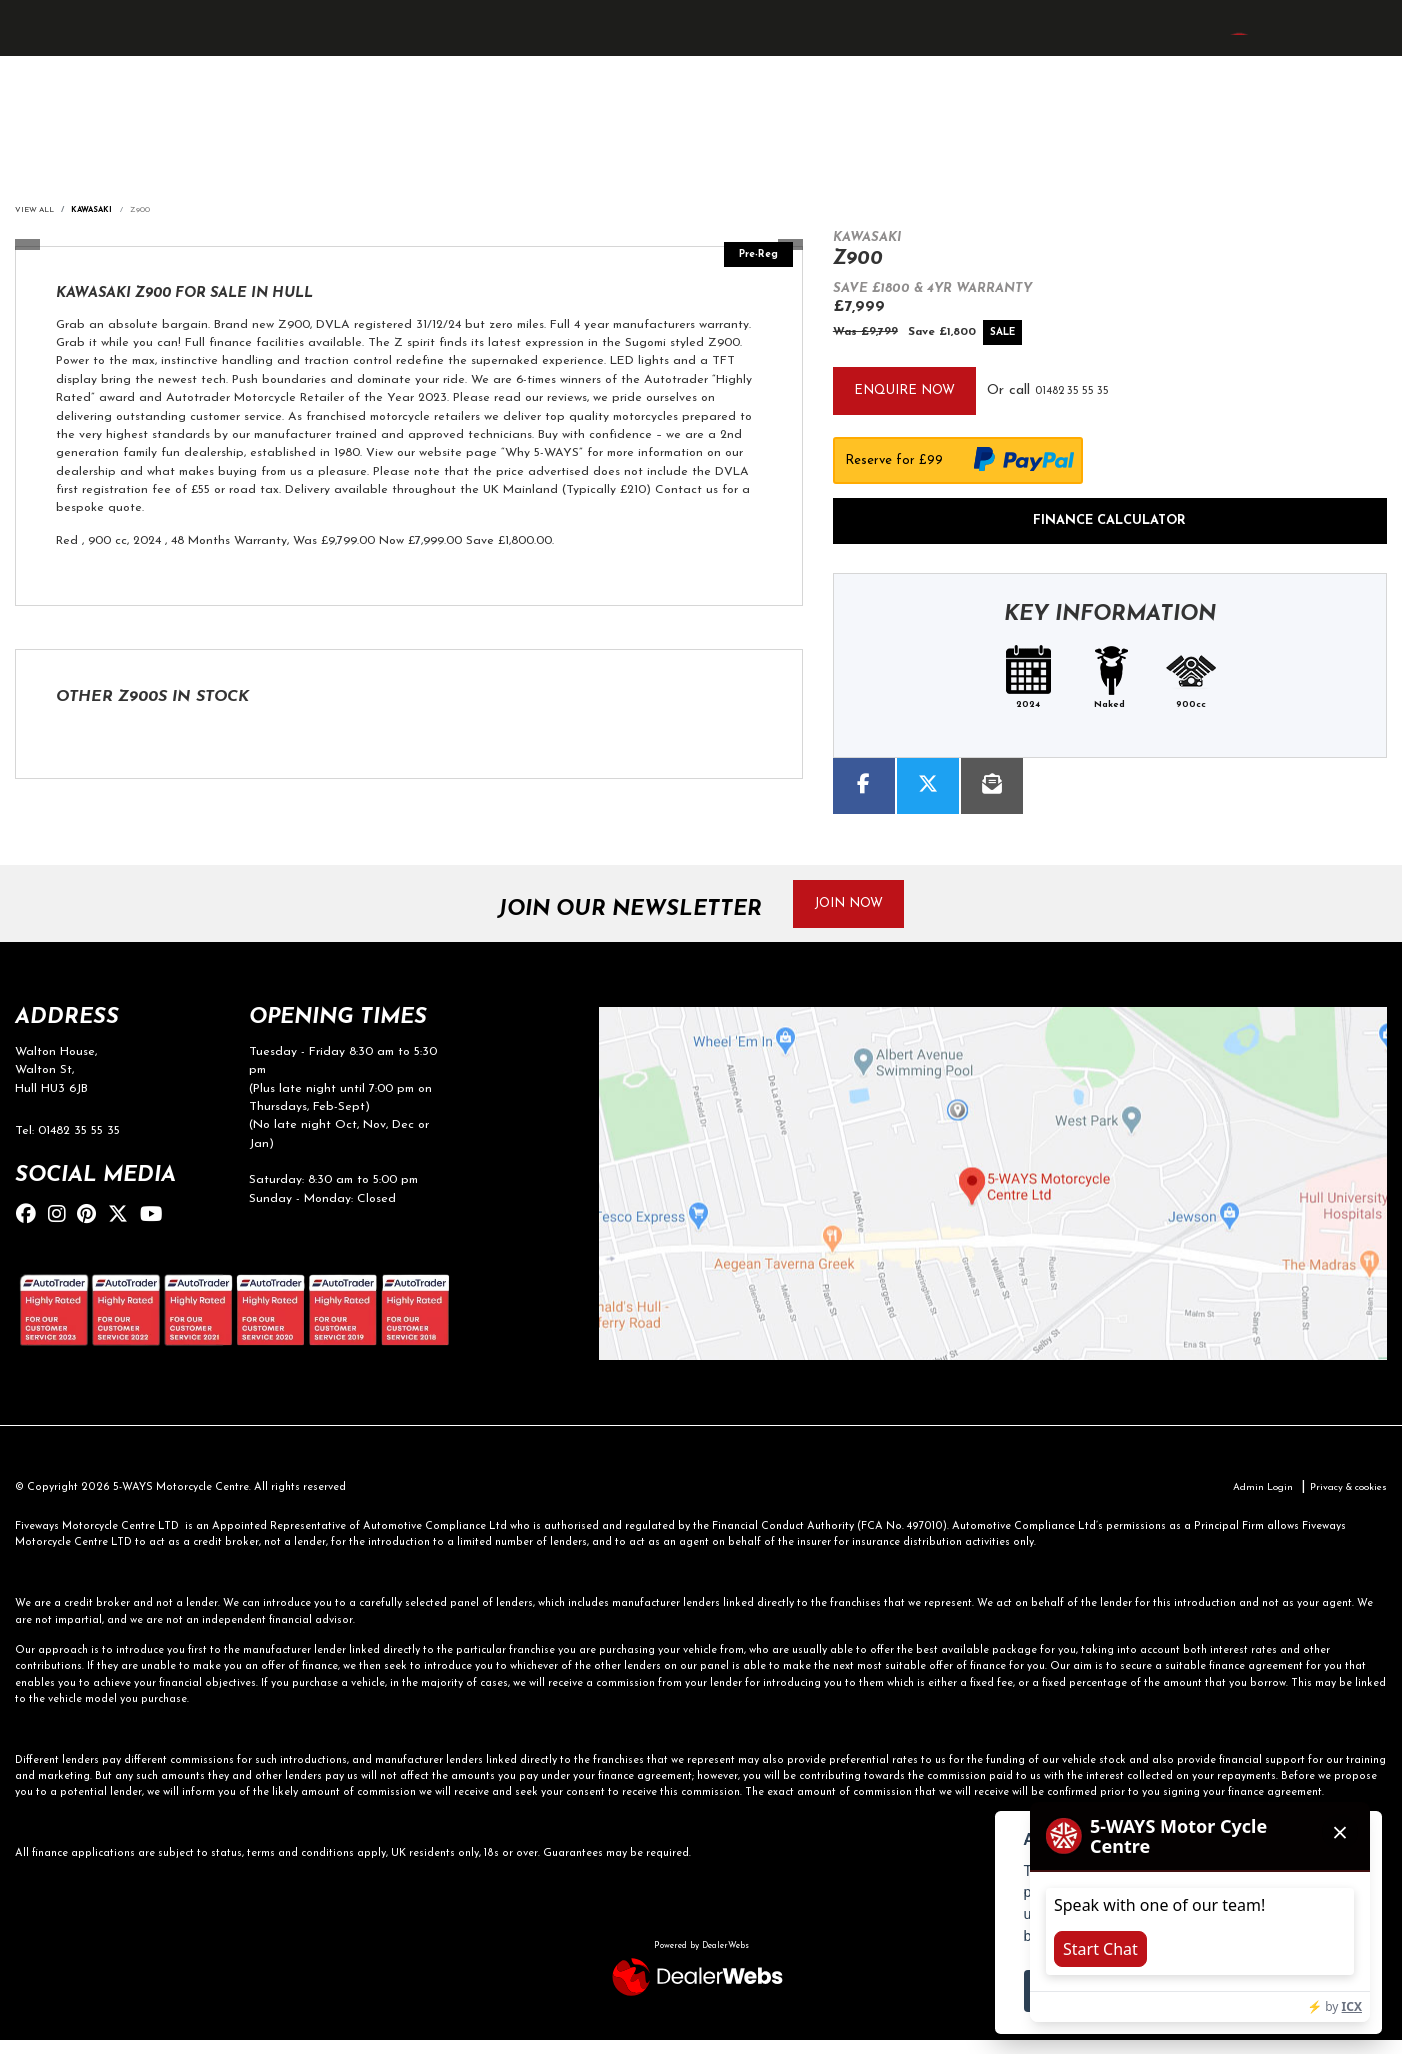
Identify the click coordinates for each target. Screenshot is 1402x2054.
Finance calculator (1110, 524)
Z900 (152, 211)
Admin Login (1248, 1501)
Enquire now (911, 392)
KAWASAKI (101, 211)
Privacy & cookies (1342, 1501)
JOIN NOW (859, 912)
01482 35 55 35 (1101, 392)
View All (37, 211)
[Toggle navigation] (34, 53)
